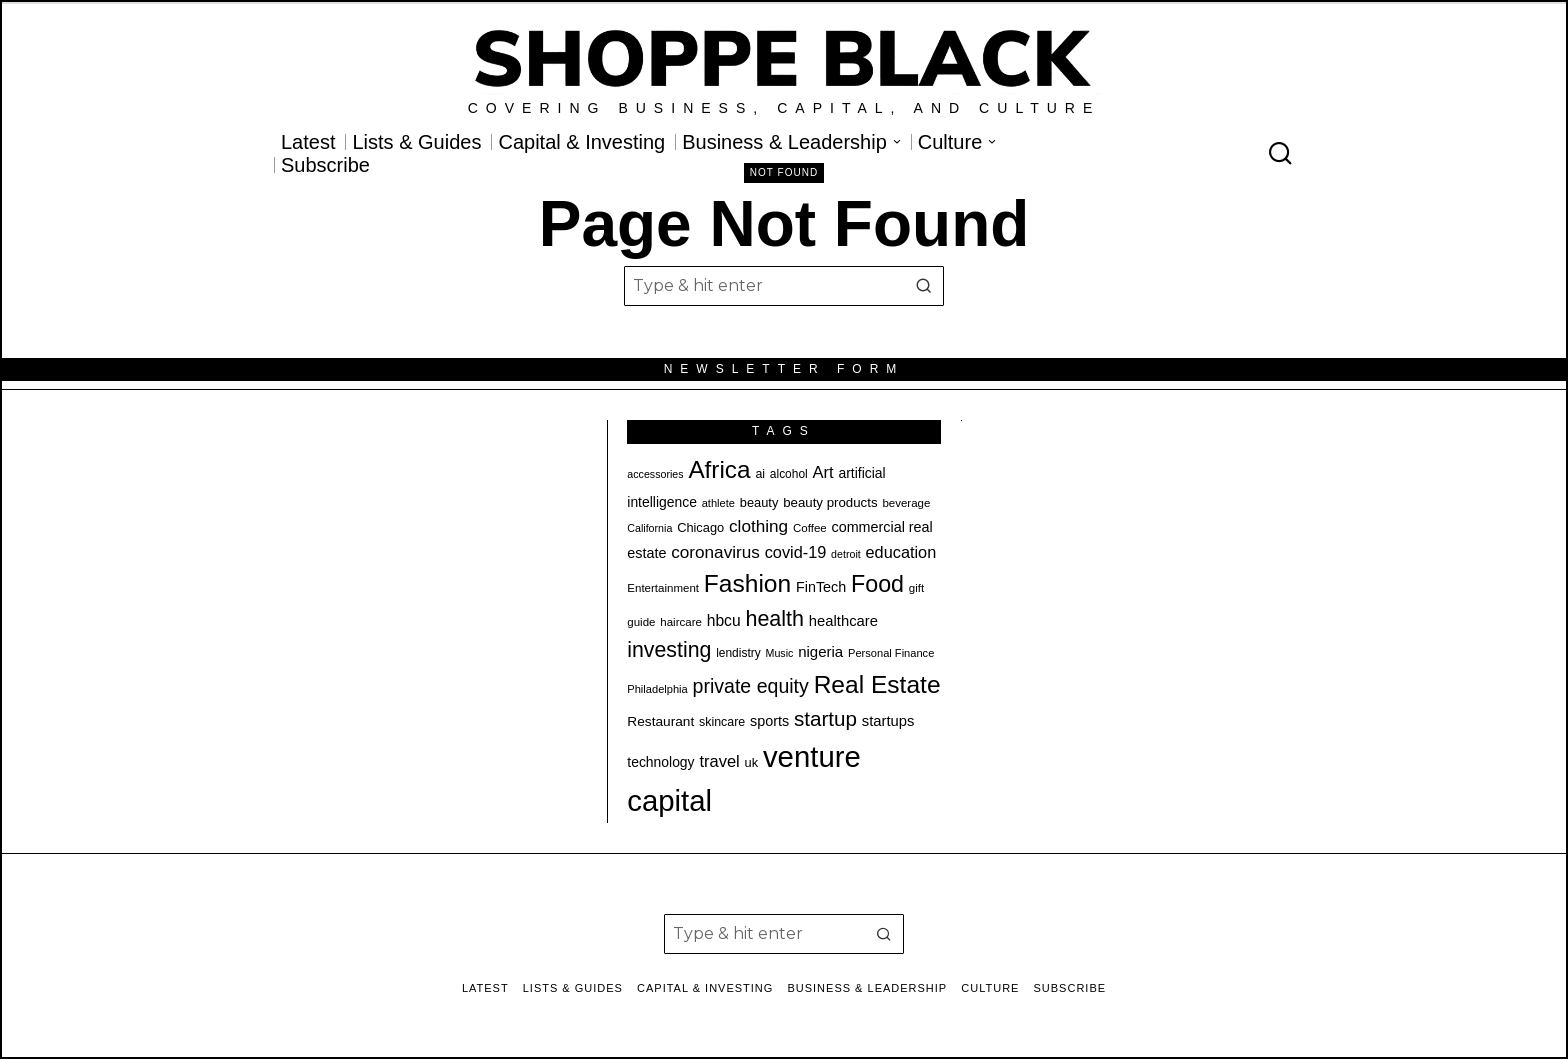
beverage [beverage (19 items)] (906, 503)
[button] (924, 286)
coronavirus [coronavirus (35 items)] (715, 552)
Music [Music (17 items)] (780, 653)
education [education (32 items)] (901, 552)
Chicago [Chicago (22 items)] (700, 527)
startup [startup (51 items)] (825, 718)
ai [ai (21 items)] (760, 474)
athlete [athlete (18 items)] (718, 503)
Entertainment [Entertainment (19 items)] (663, 588)
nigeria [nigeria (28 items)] (820, 651)
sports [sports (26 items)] (769, 721)
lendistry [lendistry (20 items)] (738, 653)
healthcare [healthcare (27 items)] (843, 621)
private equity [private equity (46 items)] (751, 686)
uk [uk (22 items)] (752, 762)
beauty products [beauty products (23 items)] (830, 502)
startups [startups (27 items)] (888, 721)
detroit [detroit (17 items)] (846, 554)
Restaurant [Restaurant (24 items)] (660, 721)
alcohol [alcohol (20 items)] (789, 474)
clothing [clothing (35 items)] (758, 526)
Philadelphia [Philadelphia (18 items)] (657, 689)
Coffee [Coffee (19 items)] (810, 528)
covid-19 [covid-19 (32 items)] (796, 552)
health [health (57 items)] (774, 619)
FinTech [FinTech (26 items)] (821, 587)
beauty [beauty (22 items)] (759, 502)
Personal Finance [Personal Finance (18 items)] (891, 653)
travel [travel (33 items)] (719, 761)
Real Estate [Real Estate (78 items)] (877, 684)
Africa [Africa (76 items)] (719, 469)
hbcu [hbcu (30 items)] (724, 620)
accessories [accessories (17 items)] (655, 474)
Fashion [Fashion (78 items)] (747, 583)
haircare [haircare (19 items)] (681, 622)
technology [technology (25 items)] (660, 762)
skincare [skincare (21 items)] (722, 722)
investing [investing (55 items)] (669, 650)
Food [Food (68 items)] (877, 584)
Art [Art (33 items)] (823, 472)
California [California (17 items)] (649, 528)
